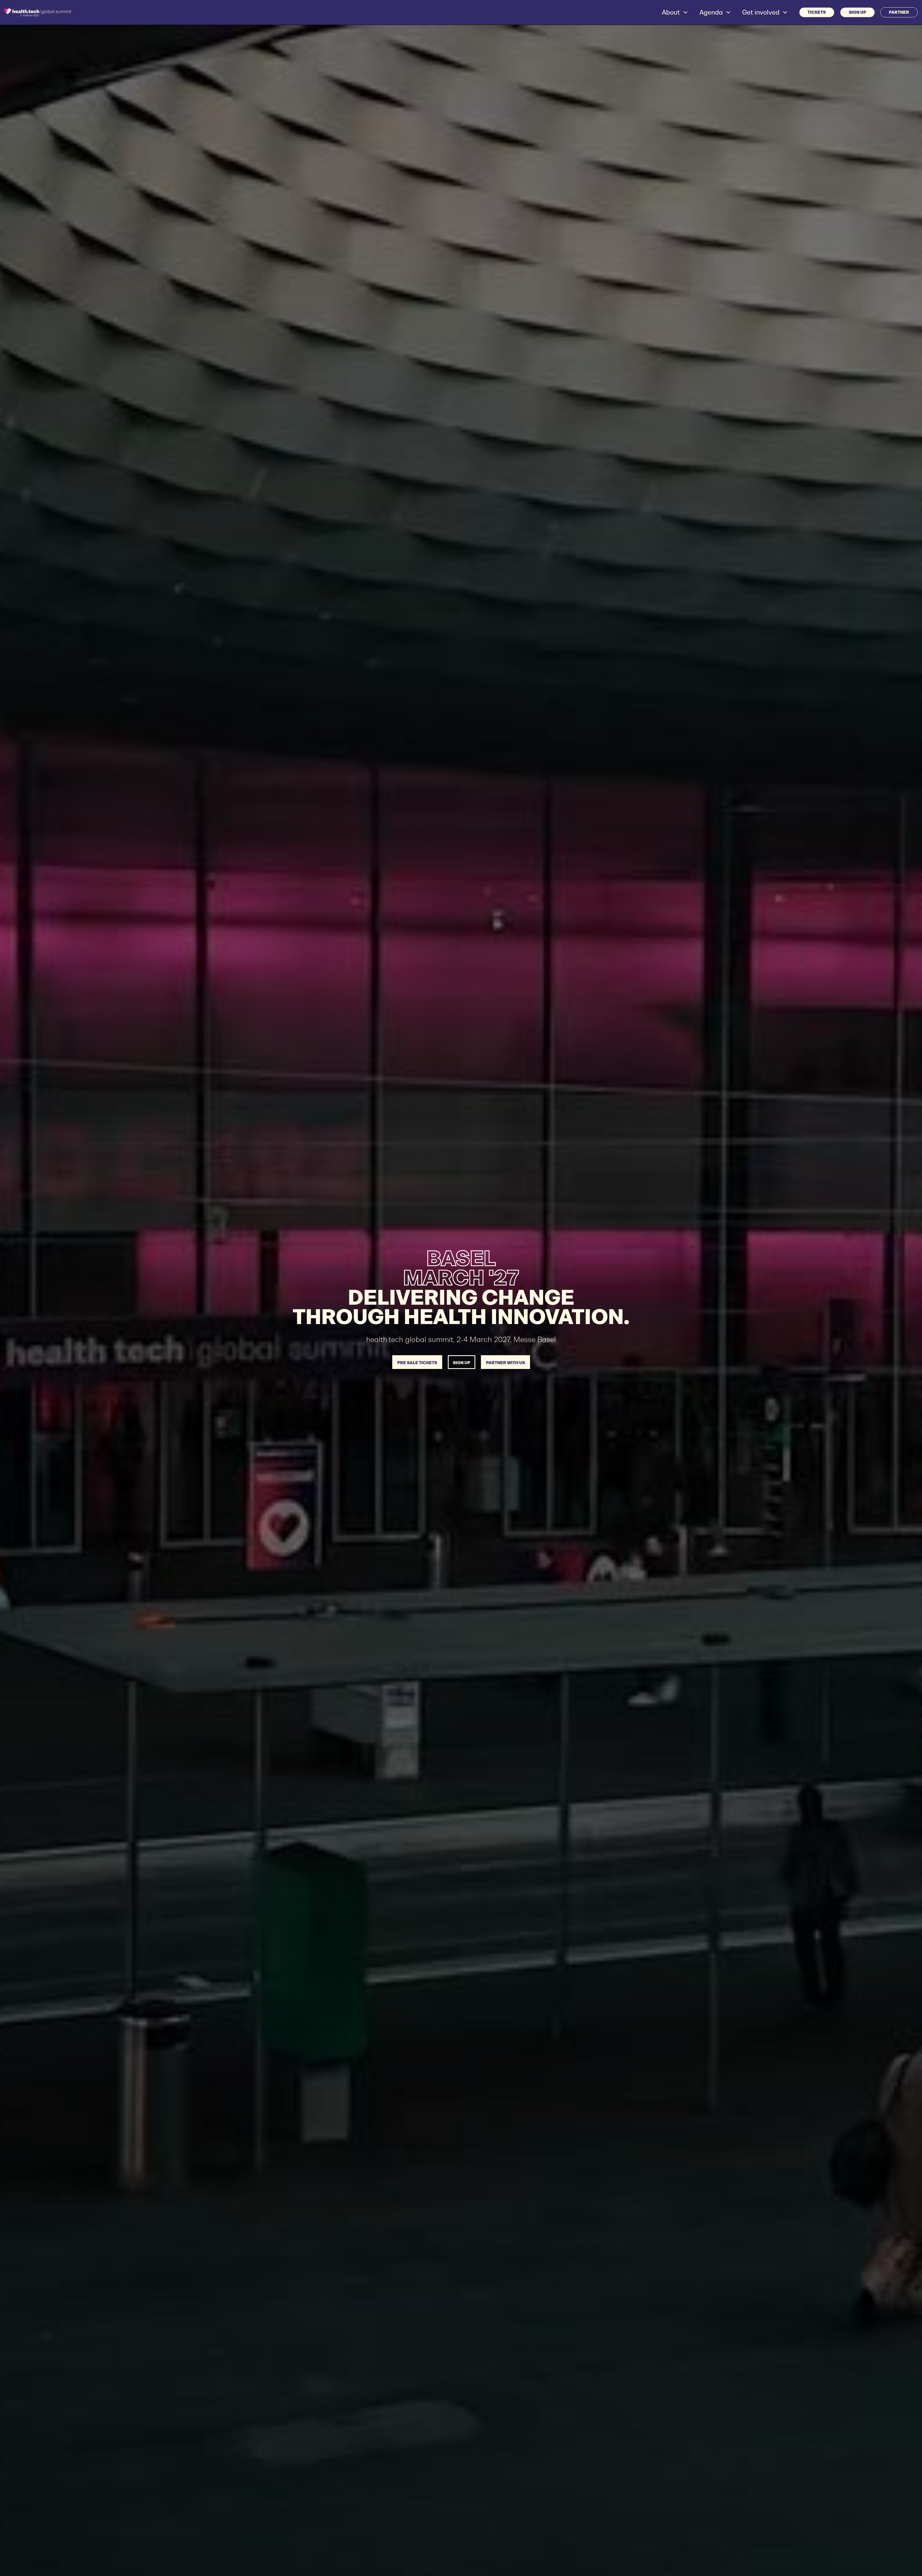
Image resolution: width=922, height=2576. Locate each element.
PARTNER (899, 12)
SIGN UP (857, 12)
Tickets (817, 12)
